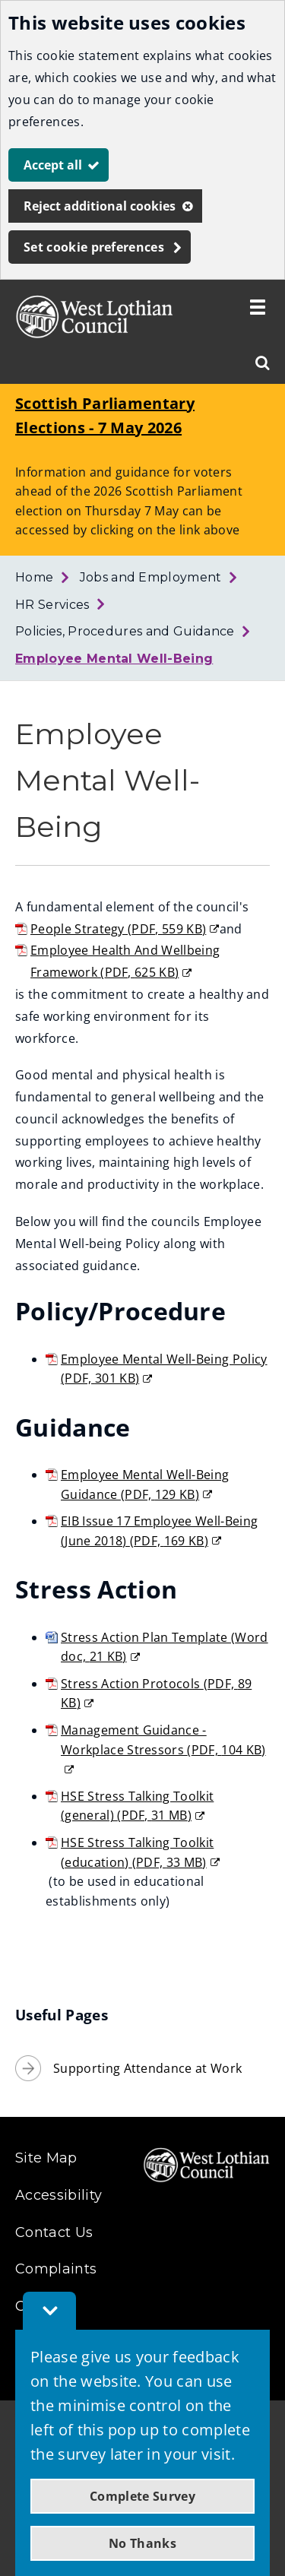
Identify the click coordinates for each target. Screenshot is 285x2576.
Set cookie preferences (94, 247)
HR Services (52, 604)
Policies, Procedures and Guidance (125, 631)
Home (34, 577)
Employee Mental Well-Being (114, 658)
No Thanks (142, 2543)
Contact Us (54, 2232)
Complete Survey (142, 2496)
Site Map (46, 2158)
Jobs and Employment (151, 577)
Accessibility (58, 2195)
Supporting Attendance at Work (147, 2068)
